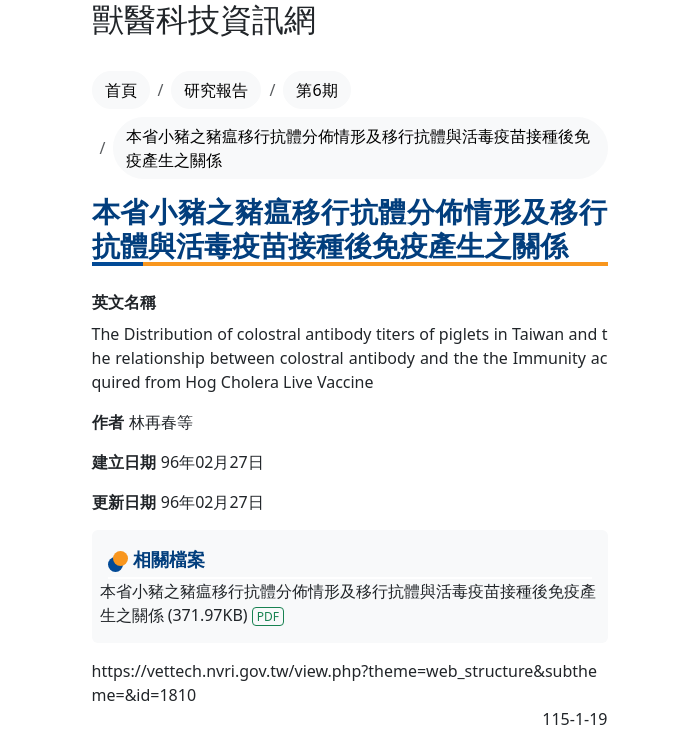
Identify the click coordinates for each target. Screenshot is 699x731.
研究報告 (216, 90)
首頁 (121, 90)
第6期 (316, 90)
